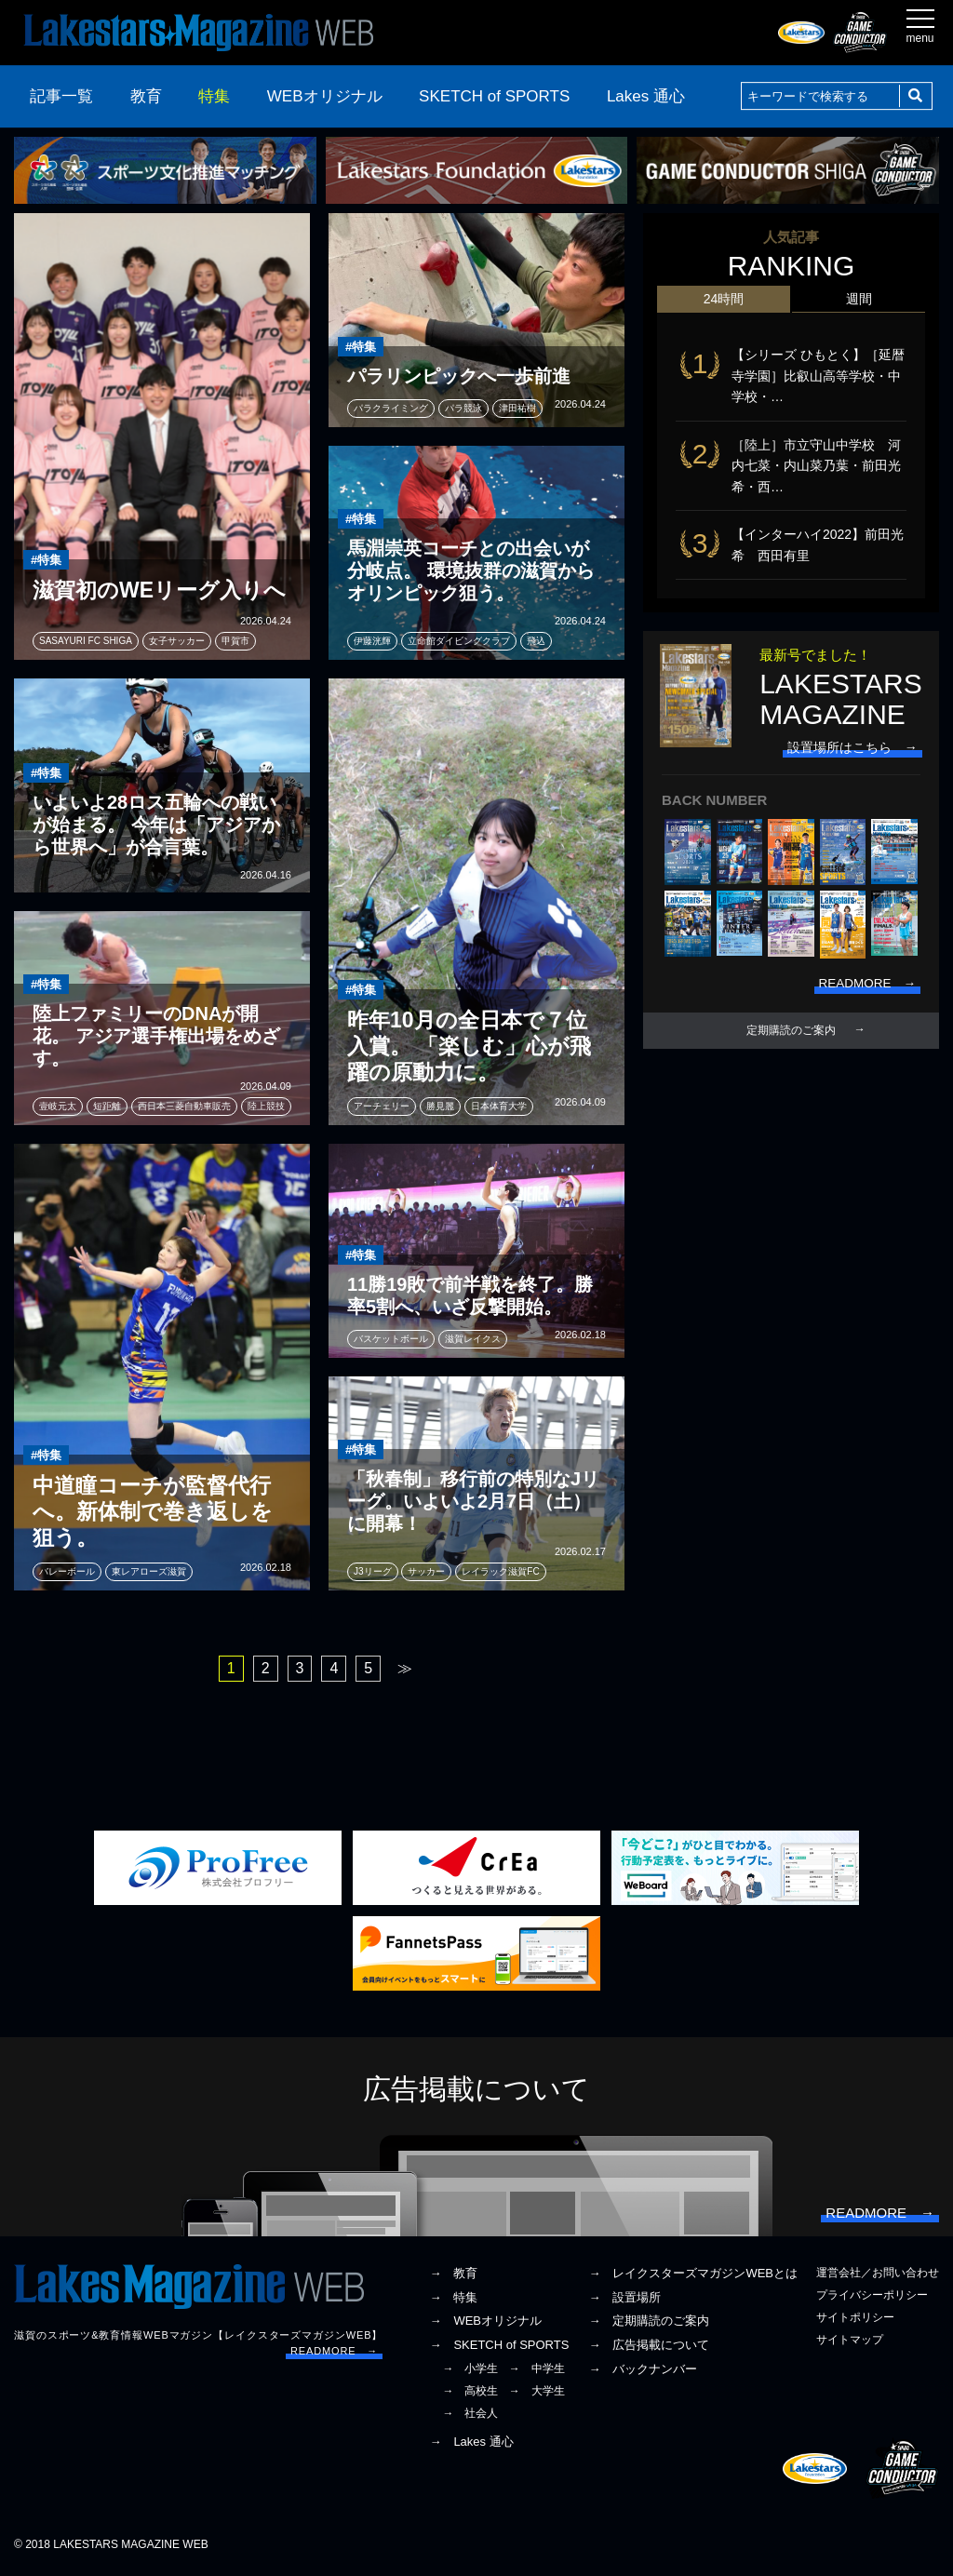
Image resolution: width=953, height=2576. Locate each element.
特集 (214, 96)
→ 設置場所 (624, 2300)
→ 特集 (453, 2300)
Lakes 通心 (646, 96)
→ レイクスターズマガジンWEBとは (693, 2276)
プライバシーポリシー (872, 2297)
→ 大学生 (537, 2394)
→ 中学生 (537, 2371)
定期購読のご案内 (791, 1033)
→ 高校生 (470, 2394)
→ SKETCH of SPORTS (499, 2348)
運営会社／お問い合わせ (877, 2275)
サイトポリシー (855, 2321)
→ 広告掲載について (648, 2348)
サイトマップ (849, 2343)
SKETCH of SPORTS (494, 96)
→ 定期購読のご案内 (648, 2324)
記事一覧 (61, 96)
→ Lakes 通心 (471, 2444)
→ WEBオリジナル (485, 2324)
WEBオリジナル (325, 96)
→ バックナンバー (642, 2372)
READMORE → (334, 2354)
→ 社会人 (470, 2416)
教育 (146, 96)
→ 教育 (453, 2276)
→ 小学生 (470, 2371)
